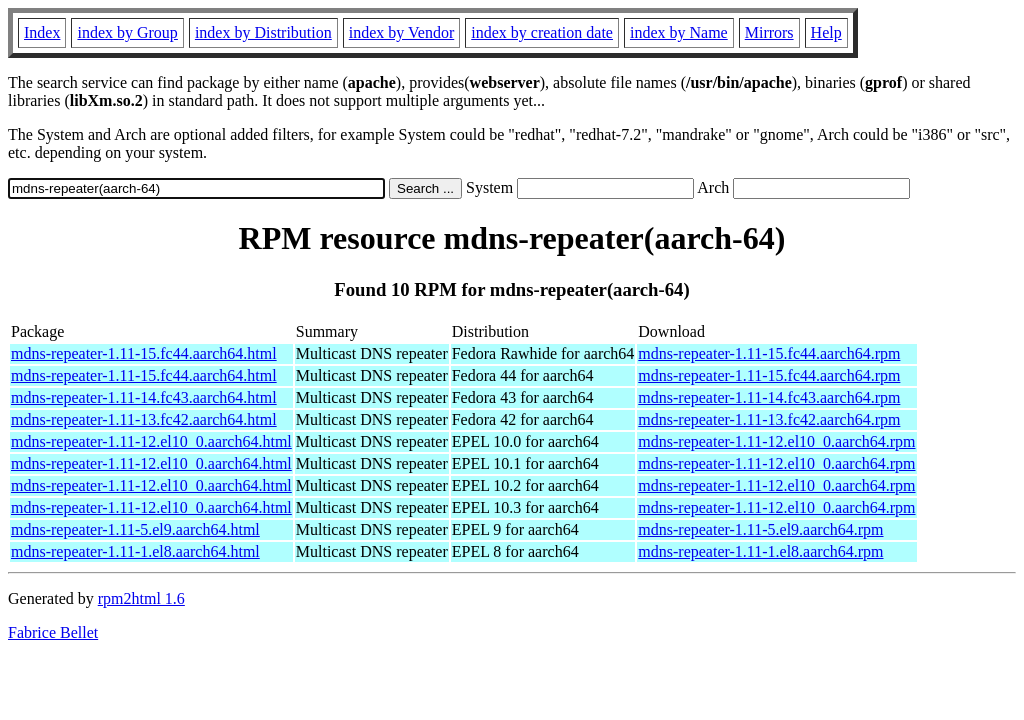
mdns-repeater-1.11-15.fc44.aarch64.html (144, 353)
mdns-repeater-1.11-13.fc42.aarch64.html (144, 419)
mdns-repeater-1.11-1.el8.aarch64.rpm (760, 551)
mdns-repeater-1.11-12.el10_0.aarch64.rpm (776, 441)
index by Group (127, 32)
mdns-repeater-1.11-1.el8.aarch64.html (135, 551)
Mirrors (769, 32)
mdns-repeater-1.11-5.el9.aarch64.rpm (760, 529)
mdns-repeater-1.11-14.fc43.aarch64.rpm (769, 397)
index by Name (679, 32)
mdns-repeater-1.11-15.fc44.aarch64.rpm (769, 353)
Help (826, 32)
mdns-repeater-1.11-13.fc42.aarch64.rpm (769, 419)
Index (42, 32)
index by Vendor (401, 32)
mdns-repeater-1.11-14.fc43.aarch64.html (144, 397)
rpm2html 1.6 (141, 598)
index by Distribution (263, 32)
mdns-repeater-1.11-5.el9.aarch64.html (135, 529)
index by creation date (542, 32)
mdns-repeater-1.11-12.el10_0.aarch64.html (151, 441)
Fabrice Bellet (53, 632)
